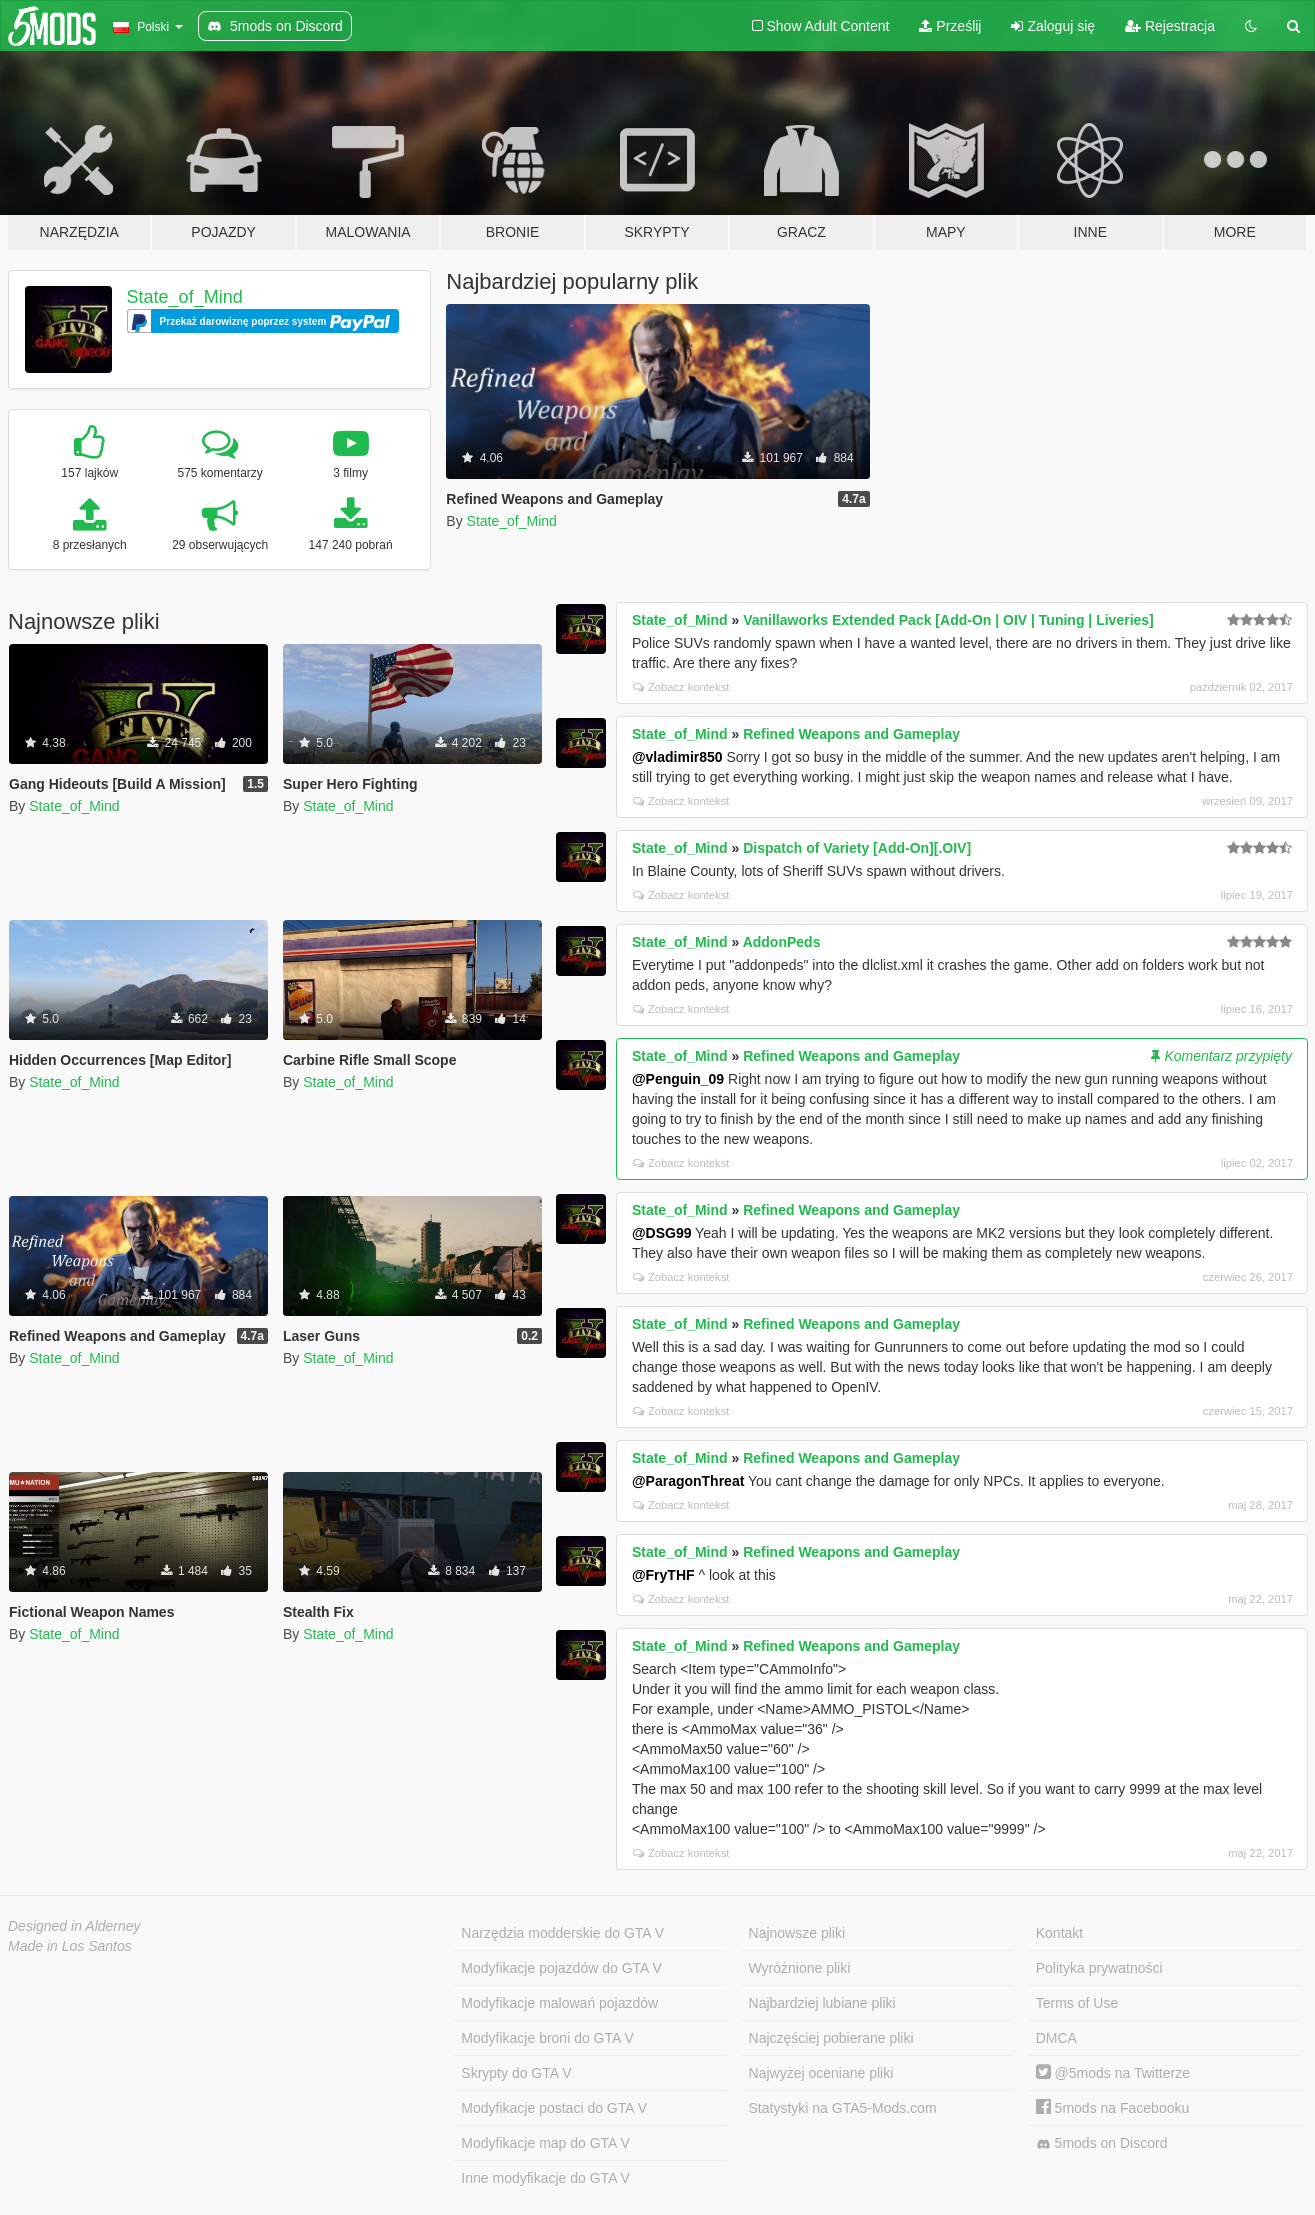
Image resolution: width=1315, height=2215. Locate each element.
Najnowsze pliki (797, 1933)
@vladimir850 (677, 757)
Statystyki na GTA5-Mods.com (843, 2108)
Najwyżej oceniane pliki (821, 2073)
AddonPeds (782, 942)
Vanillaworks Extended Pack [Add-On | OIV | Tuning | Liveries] (948, 620)
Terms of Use (1077, 2003)
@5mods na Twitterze (1113, 2073)
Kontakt (1059, 1933)
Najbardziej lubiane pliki (822, 2003)
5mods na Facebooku (1113, 2108)
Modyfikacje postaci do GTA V (554, 2108)
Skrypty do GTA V (516, 2073)
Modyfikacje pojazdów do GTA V (561, 1968)
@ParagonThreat (688, 1481)
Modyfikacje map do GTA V (545, 2143)
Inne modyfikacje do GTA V (545, 2178)
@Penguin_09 (678, 1079)
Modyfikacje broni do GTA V (547, 2038)
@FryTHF (663, 1575)
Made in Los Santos (70, 1946)
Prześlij (950, 26)
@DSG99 (662, 1233)
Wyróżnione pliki (800, 1968)
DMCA (1056, 2038)
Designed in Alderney (74, 1926)
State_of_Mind (185, 297)
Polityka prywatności (1099, 1968)
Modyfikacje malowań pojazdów (559, 2003)
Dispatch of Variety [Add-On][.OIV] (857, 848)
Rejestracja (1170, 26)
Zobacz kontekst (681, 687)
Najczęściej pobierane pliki (831, 2038)
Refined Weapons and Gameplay (851, 734)
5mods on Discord (1102, 2143)
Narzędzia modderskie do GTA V (562, 1933)
